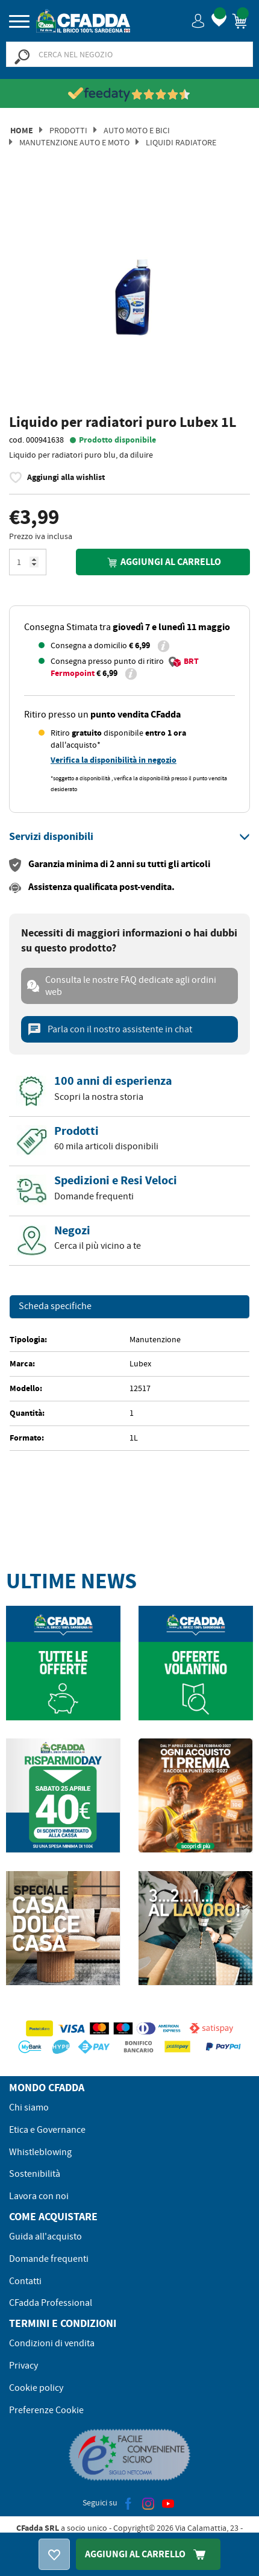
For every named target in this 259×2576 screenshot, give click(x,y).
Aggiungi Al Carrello (148, 2554)
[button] (198, 20)
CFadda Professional (50, 2303)
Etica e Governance (47, 2130)
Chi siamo (29, 2107)
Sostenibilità (34, 2174)
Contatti (25, 2281)
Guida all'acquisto (45, 2236)
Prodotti (68, 130)
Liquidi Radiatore (181, 142)
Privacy (23, 2366)
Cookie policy (36, 2388)
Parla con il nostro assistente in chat (109, 1029)
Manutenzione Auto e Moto (74, 142)
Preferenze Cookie (46, 2410)
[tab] (129, 837)
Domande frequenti (49, 2259)
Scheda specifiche (55, 1306)
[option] (129, 295)
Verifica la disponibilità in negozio (113, 760)
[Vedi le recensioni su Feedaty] (130, 94)
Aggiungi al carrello (162, 562)
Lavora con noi (39, 2196)
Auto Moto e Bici (137, 130)
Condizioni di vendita (52, 2343)
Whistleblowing (40, 2152)
